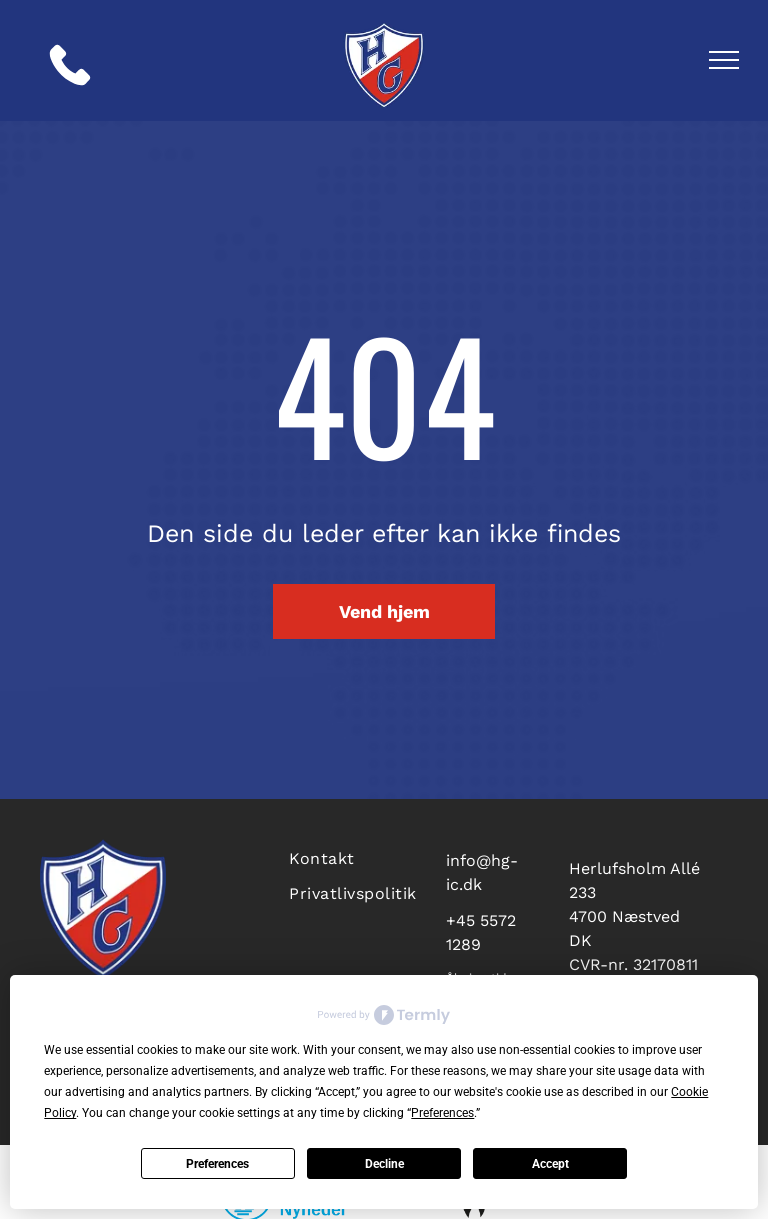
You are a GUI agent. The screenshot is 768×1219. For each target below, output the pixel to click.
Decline (384, 1164)
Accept (550, 1164)
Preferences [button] (442, 1113)
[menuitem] (355, 856)
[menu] (724, 60)
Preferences (217, 1164)
